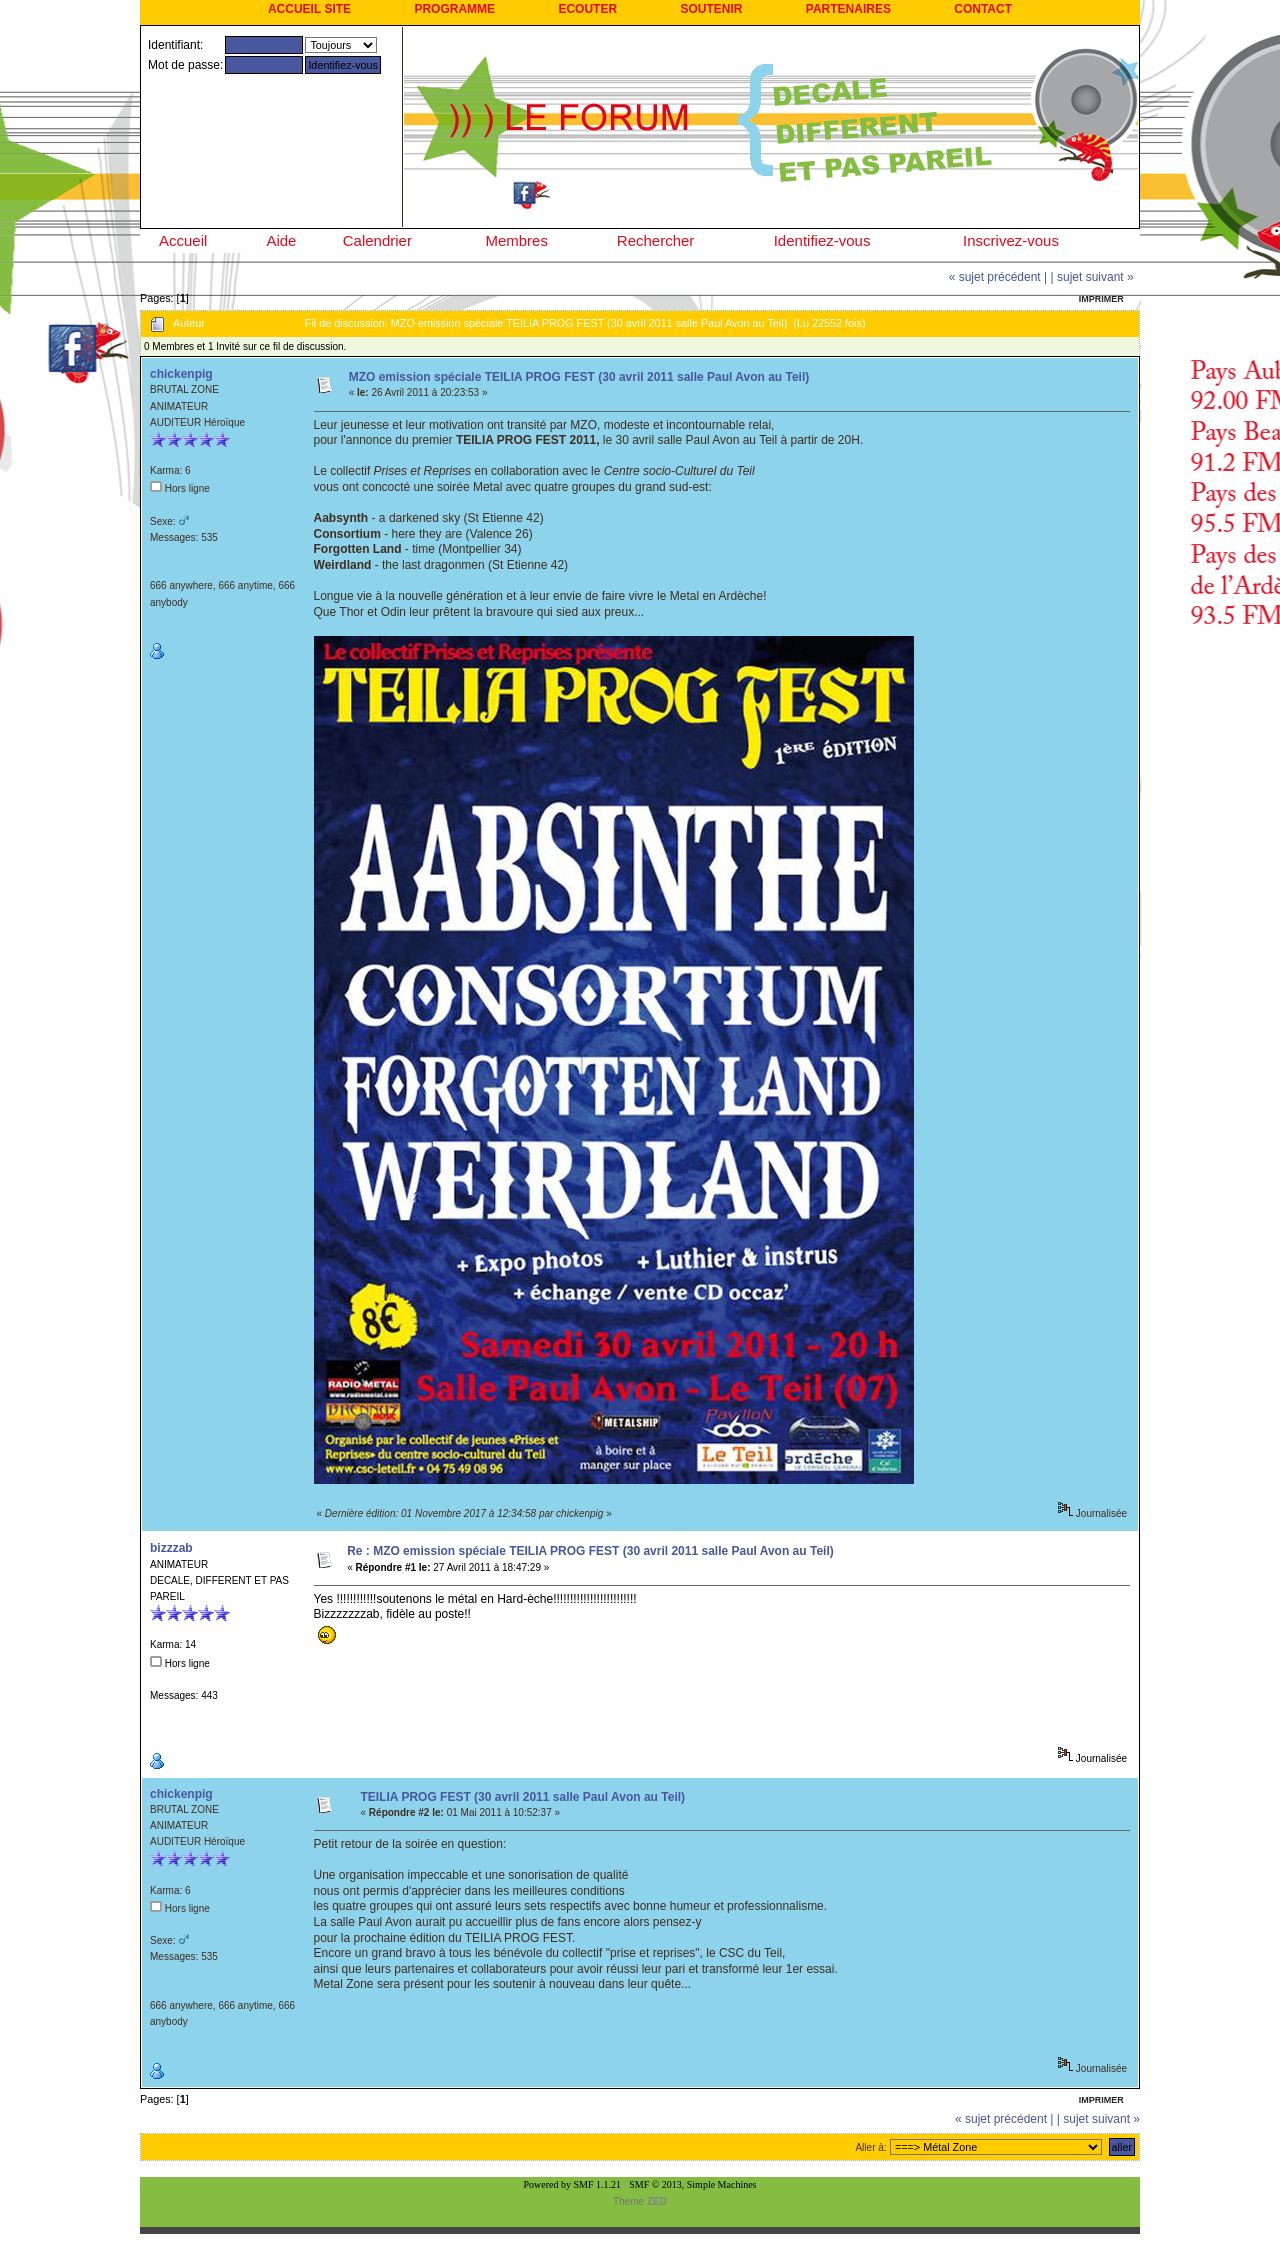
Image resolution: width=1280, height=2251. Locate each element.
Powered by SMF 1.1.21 (573, 2184)
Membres (516, 240)
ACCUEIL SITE (309, 9)
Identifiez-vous (822, 240)
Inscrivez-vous (1011, 240)
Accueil (183, 240)
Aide (281, 240)
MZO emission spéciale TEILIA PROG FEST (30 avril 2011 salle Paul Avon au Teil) (579, 377)
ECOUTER (587, 9)
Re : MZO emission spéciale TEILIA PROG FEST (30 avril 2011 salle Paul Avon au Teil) (590, 1551)
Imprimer (1101, 299)
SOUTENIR (711, 9)
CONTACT (983, 9)
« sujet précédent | (998, 277)
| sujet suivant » (1092, 277)
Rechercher (656, 240)
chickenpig (181, 374)
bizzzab (171, 1548)
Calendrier (377, 240)
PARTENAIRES (848, 9)
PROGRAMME (454, 9)
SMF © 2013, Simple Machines (692, 2184)
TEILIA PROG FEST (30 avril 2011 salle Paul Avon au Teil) (523, 1797)
